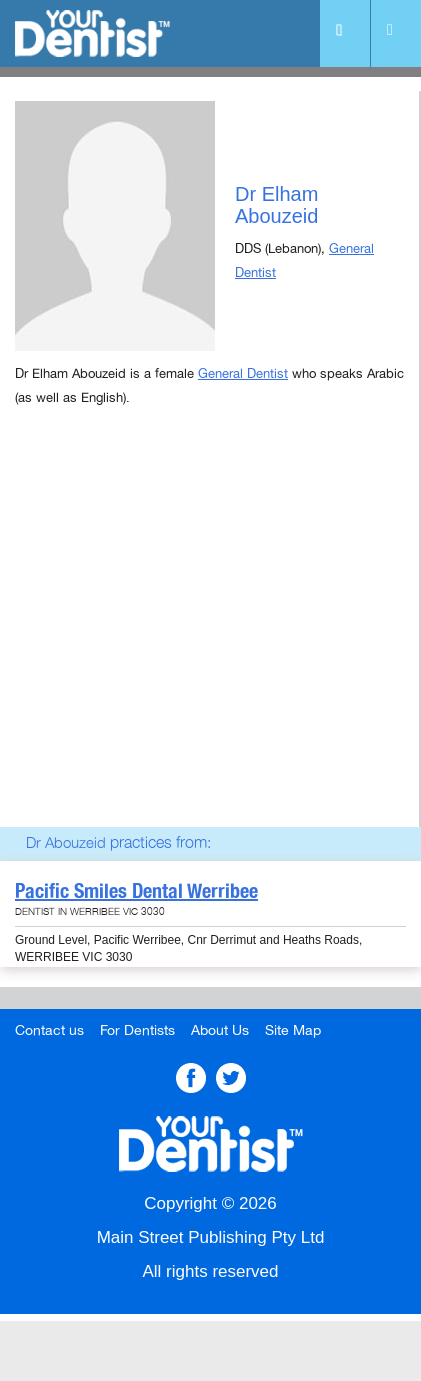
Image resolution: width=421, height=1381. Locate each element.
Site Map (293, 1030)
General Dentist (243, 374)
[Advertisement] (210, 643)
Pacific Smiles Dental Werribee (136, 891)
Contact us (49, 1030)
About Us (220, 1030)
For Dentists (137, 1030)
